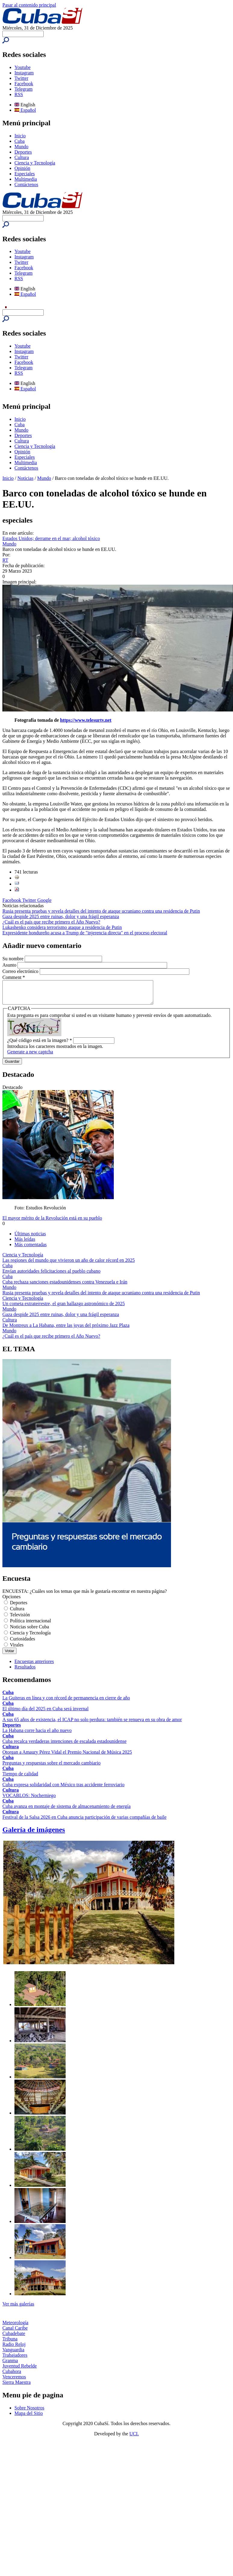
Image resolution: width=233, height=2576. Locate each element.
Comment (13, 977)
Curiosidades (22, 1643)
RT (5, 560)
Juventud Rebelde (19, 2370)
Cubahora (11, 2375)
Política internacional (30, 1625)
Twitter (21, 78)
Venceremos (14, 2381)
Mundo (21, 146)
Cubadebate (13, 2337)
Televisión (20, 1619)
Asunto (9, 965)
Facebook (23, 83)
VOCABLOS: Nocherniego (29, 1799)
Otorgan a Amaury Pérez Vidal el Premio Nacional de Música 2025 (67, 1756)
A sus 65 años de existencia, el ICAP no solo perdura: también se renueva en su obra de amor (92, 1724)
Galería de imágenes (33, 1834)
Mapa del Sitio (28, 2417)
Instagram (24, 72)
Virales (16, 1649)
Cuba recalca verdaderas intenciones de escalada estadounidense (64, 1745)
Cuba (19, 141)
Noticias (25, 478)
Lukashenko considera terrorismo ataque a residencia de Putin (62, 927)
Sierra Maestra (16, 2386)
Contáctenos (26, 184)
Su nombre (13, 958)
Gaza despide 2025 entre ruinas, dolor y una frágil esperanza (60, 916)
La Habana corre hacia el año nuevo (37, 1734)
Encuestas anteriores (34, 1665)
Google (44, 900)
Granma (10, 2365)
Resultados (25, 1671)
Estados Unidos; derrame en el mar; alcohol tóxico (51, 538)
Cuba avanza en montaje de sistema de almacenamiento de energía (66, 1810)
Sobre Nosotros (29, 2412)
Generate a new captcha (30, 1056)
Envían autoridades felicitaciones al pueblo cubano (51, 1275)
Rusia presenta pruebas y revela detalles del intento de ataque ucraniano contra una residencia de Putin (101, 911)
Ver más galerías (18, 2308)
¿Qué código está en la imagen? (39, 1044)
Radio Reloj (14, 2348)
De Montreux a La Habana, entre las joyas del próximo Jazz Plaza (65, 1329)
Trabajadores (14, 2359)
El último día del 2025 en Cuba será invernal (45, 1713)
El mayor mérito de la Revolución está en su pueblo (52, 1222)
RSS (18, 94)
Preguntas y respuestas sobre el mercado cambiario (51, 1767)
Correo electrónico (21, 971)
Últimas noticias (30, 1238)
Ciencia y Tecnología (34, 162)
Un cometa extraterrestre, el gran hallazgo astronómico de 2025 (63, 1308)
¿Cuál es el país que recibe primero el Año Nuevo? (51, 921)
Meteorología (15, 2327)
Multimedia (25, 179)
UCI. (134, 2438)
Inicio (20, 135)
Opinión (22, 168)
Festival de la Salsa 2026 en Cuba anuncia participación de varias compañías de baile (84, 1821)
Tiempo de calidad (20, 1778)
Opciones (11, 1601)
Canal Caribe (15, 2332)
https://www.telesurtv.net (86, 720)
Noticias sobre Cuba (29, 1631)
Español (25, 110)
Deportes (23, 152)
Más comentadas (30, 1249)
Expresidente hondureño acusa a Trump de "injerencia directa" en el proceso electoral (84, 932)
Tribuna (9, 2343)
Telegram (23, 89)
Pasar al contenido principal (29, 5)
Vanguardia (13, 2354)
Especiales (24, 173)
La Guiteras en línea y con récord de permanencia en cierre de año (66, 1702)
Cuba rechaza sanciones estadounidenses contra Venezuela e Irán (64, 1286)
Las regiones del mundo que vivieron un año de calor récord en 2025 (68, 1264)
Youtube (22, 67)
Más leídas (24, 1243)
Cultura (21, 157)
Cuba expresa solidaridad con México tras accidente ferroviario (63, 1789)
